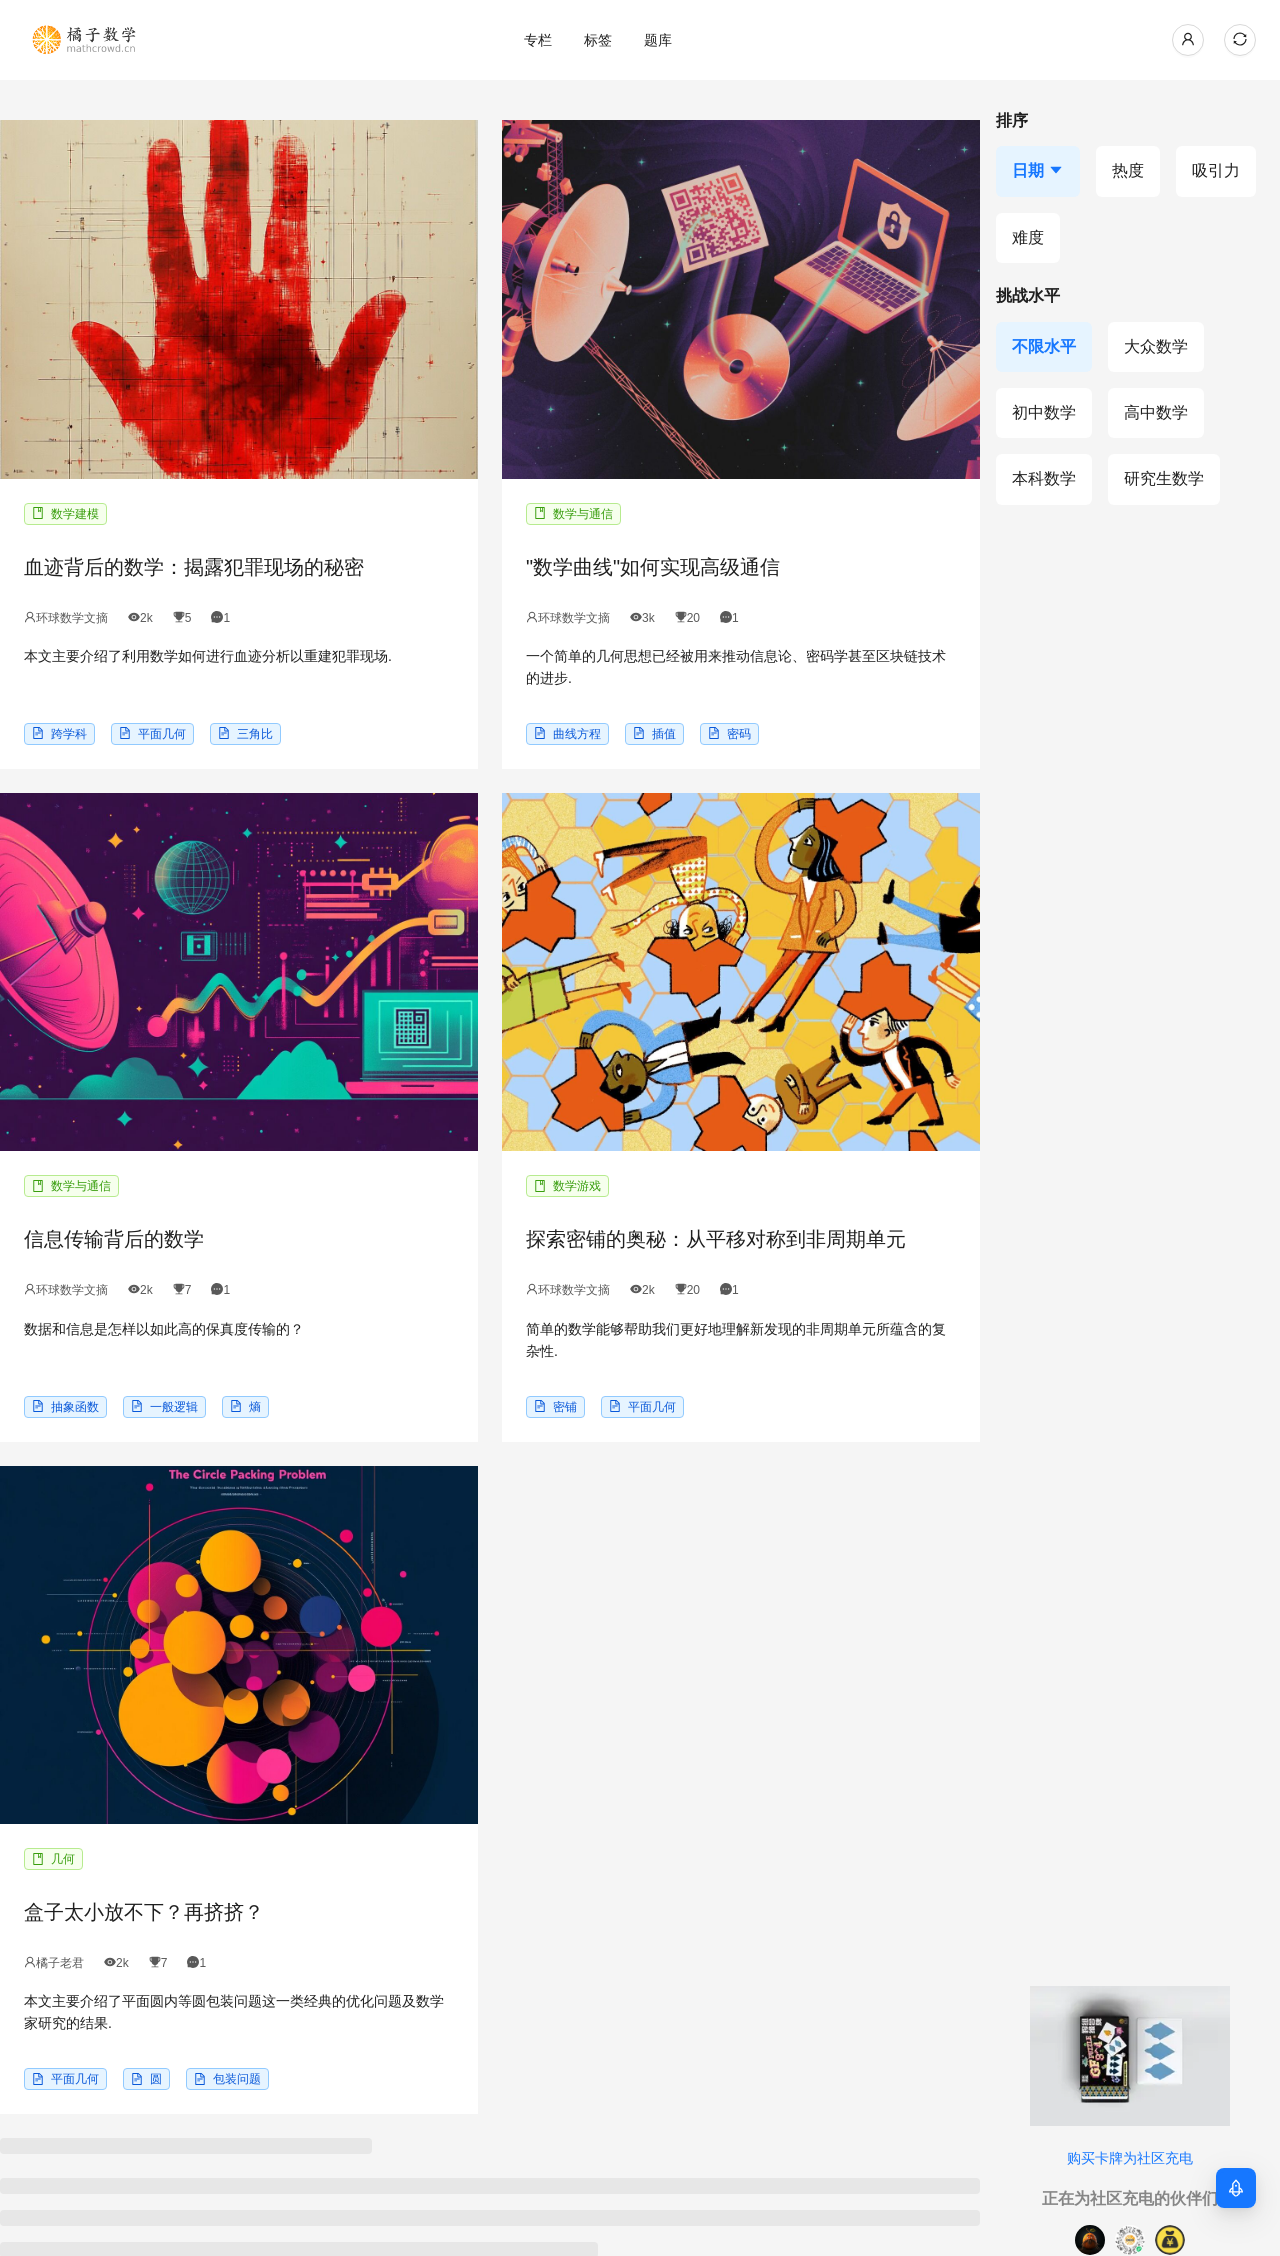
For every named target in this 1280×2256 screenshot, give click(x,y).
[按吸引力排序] (1216, 171)
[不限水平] (1044, 347)
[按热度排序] (1128, 171)
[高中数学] (1156, 413)
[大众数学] (1156, 347)
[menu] (658, 39)
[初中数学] (1044, 413)
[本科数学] (1044, 479)
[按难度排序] (1028, 238)
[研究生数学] (1164, 479)
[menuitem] (538, 40)
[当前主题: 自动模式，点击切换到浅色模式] (1240, 40)
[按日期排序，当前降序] (1038, 171)
